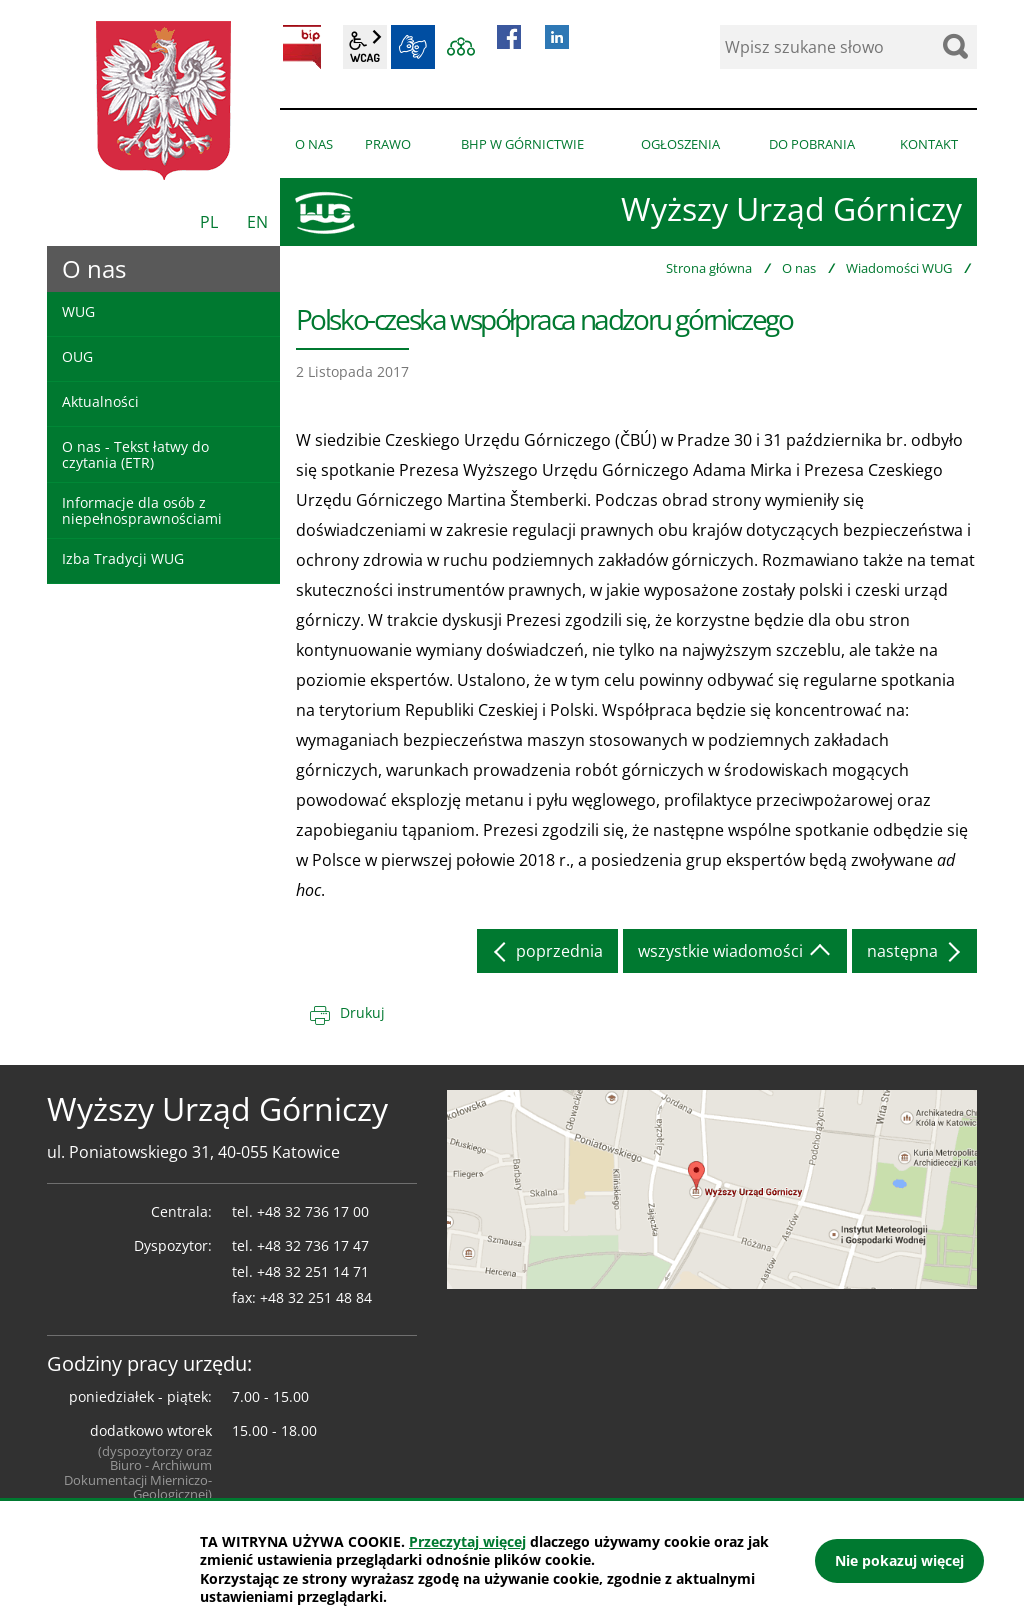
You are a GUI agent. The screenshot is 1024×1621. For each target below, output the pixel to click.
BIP (302, 47)
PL (209, 222)
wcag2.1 (365, 47)
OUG (77, 356)
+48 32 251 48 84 (316, 1297)
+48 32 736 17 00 (313, 1211)
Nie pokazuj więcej (899, 1560)
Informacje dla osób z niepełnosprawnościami (142, 510)
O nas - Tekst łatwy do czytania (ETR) (135, 454)
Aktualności (100, 401)
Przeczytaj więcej (467, 1541)
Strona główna (709, 268)
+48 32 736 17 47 (313, 1245)
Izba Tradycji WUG (123, 558)
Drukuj (362, 1012)
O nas (799, 268)
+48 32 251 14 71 (313, 1271)
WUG (78, 311)
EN (257, 222)
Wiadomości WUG (899, 268)
